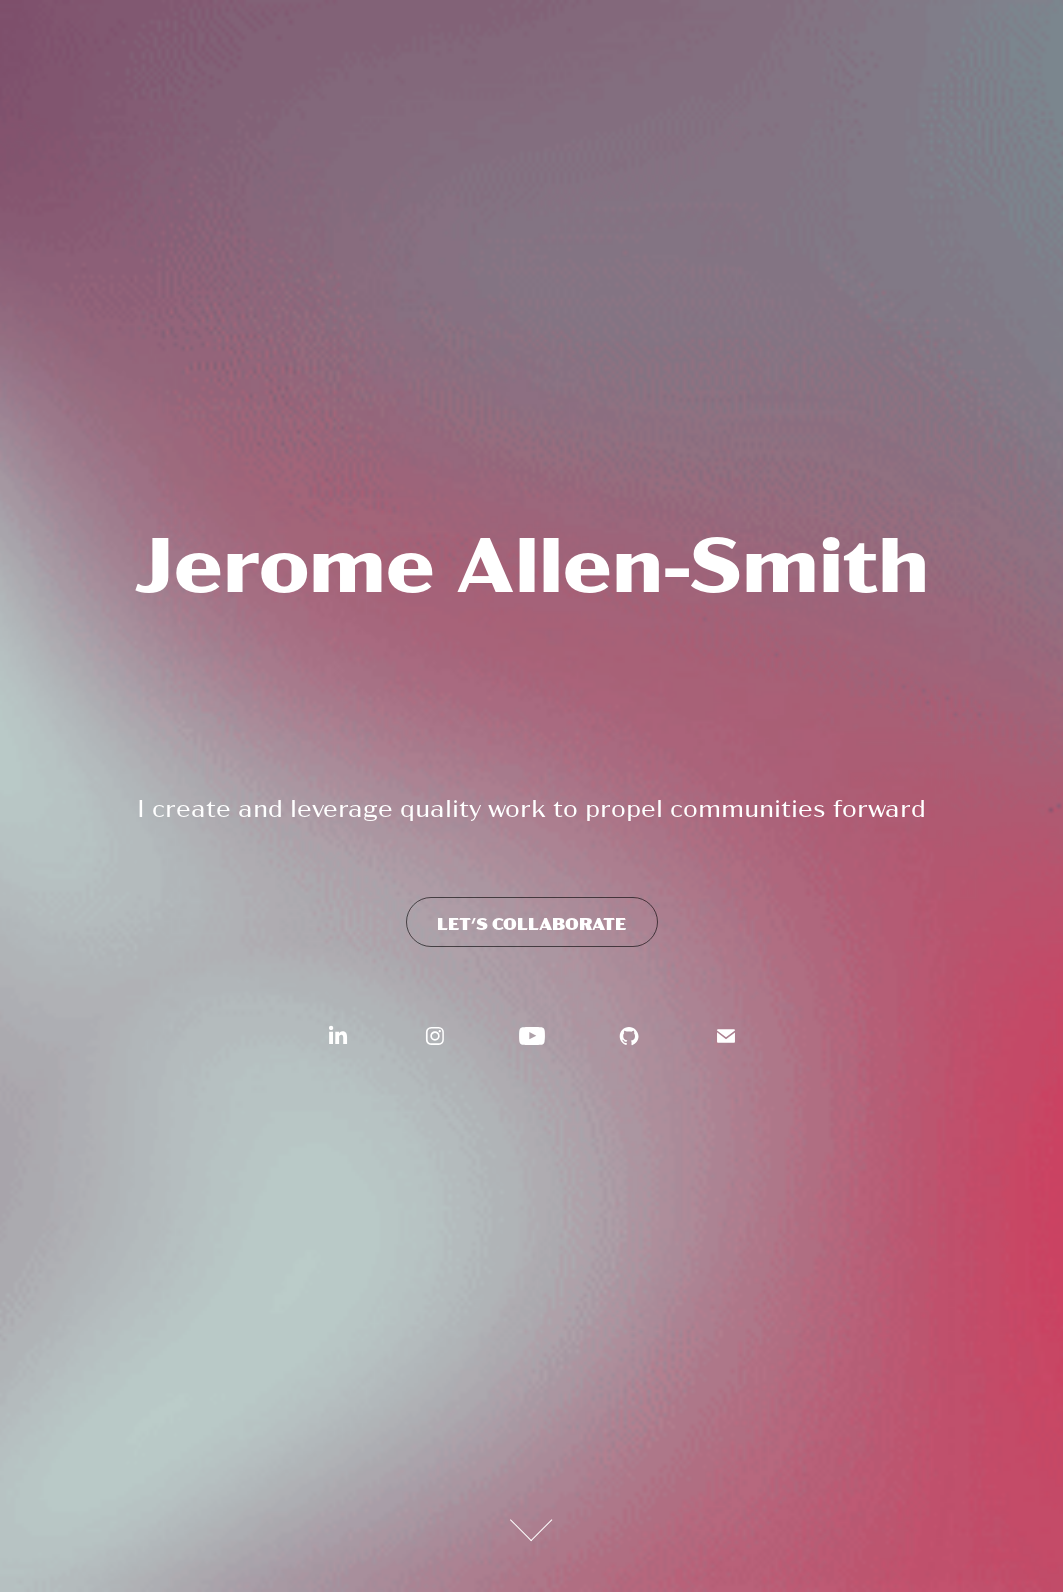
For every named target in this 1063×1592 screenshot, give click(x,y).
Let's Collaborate (532, 923)
